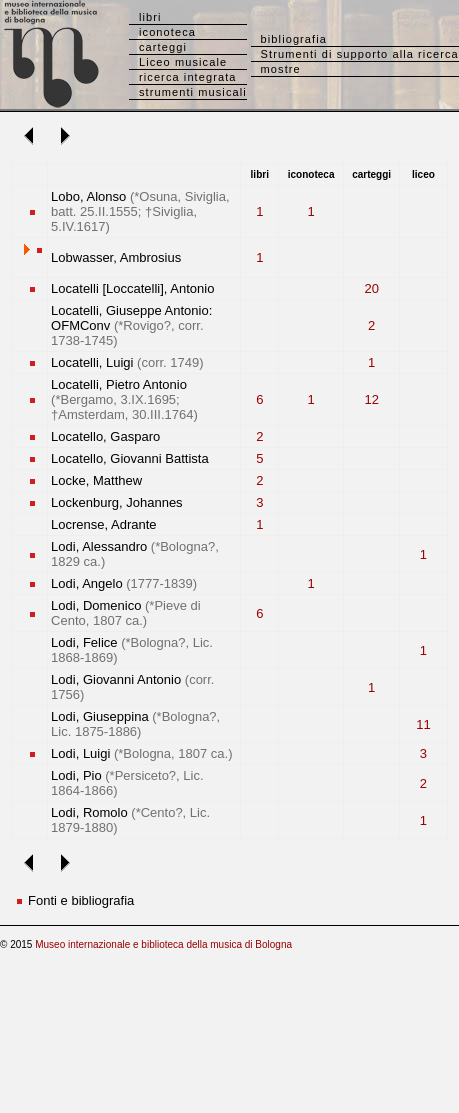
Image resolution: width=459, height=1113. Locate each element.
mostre (281, 69)
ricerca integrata (188, 77)
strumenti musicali (193, 92)
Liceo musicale (183, 62)
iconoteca (167, 32)
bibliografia (294, 39)
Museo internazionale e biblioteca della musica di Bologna (163, 944)
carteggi (163, 47)
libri (150, 17)
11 (423, 724)
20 (371, 288)
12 (371, 399)
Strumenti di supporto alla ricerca (360, 54)
